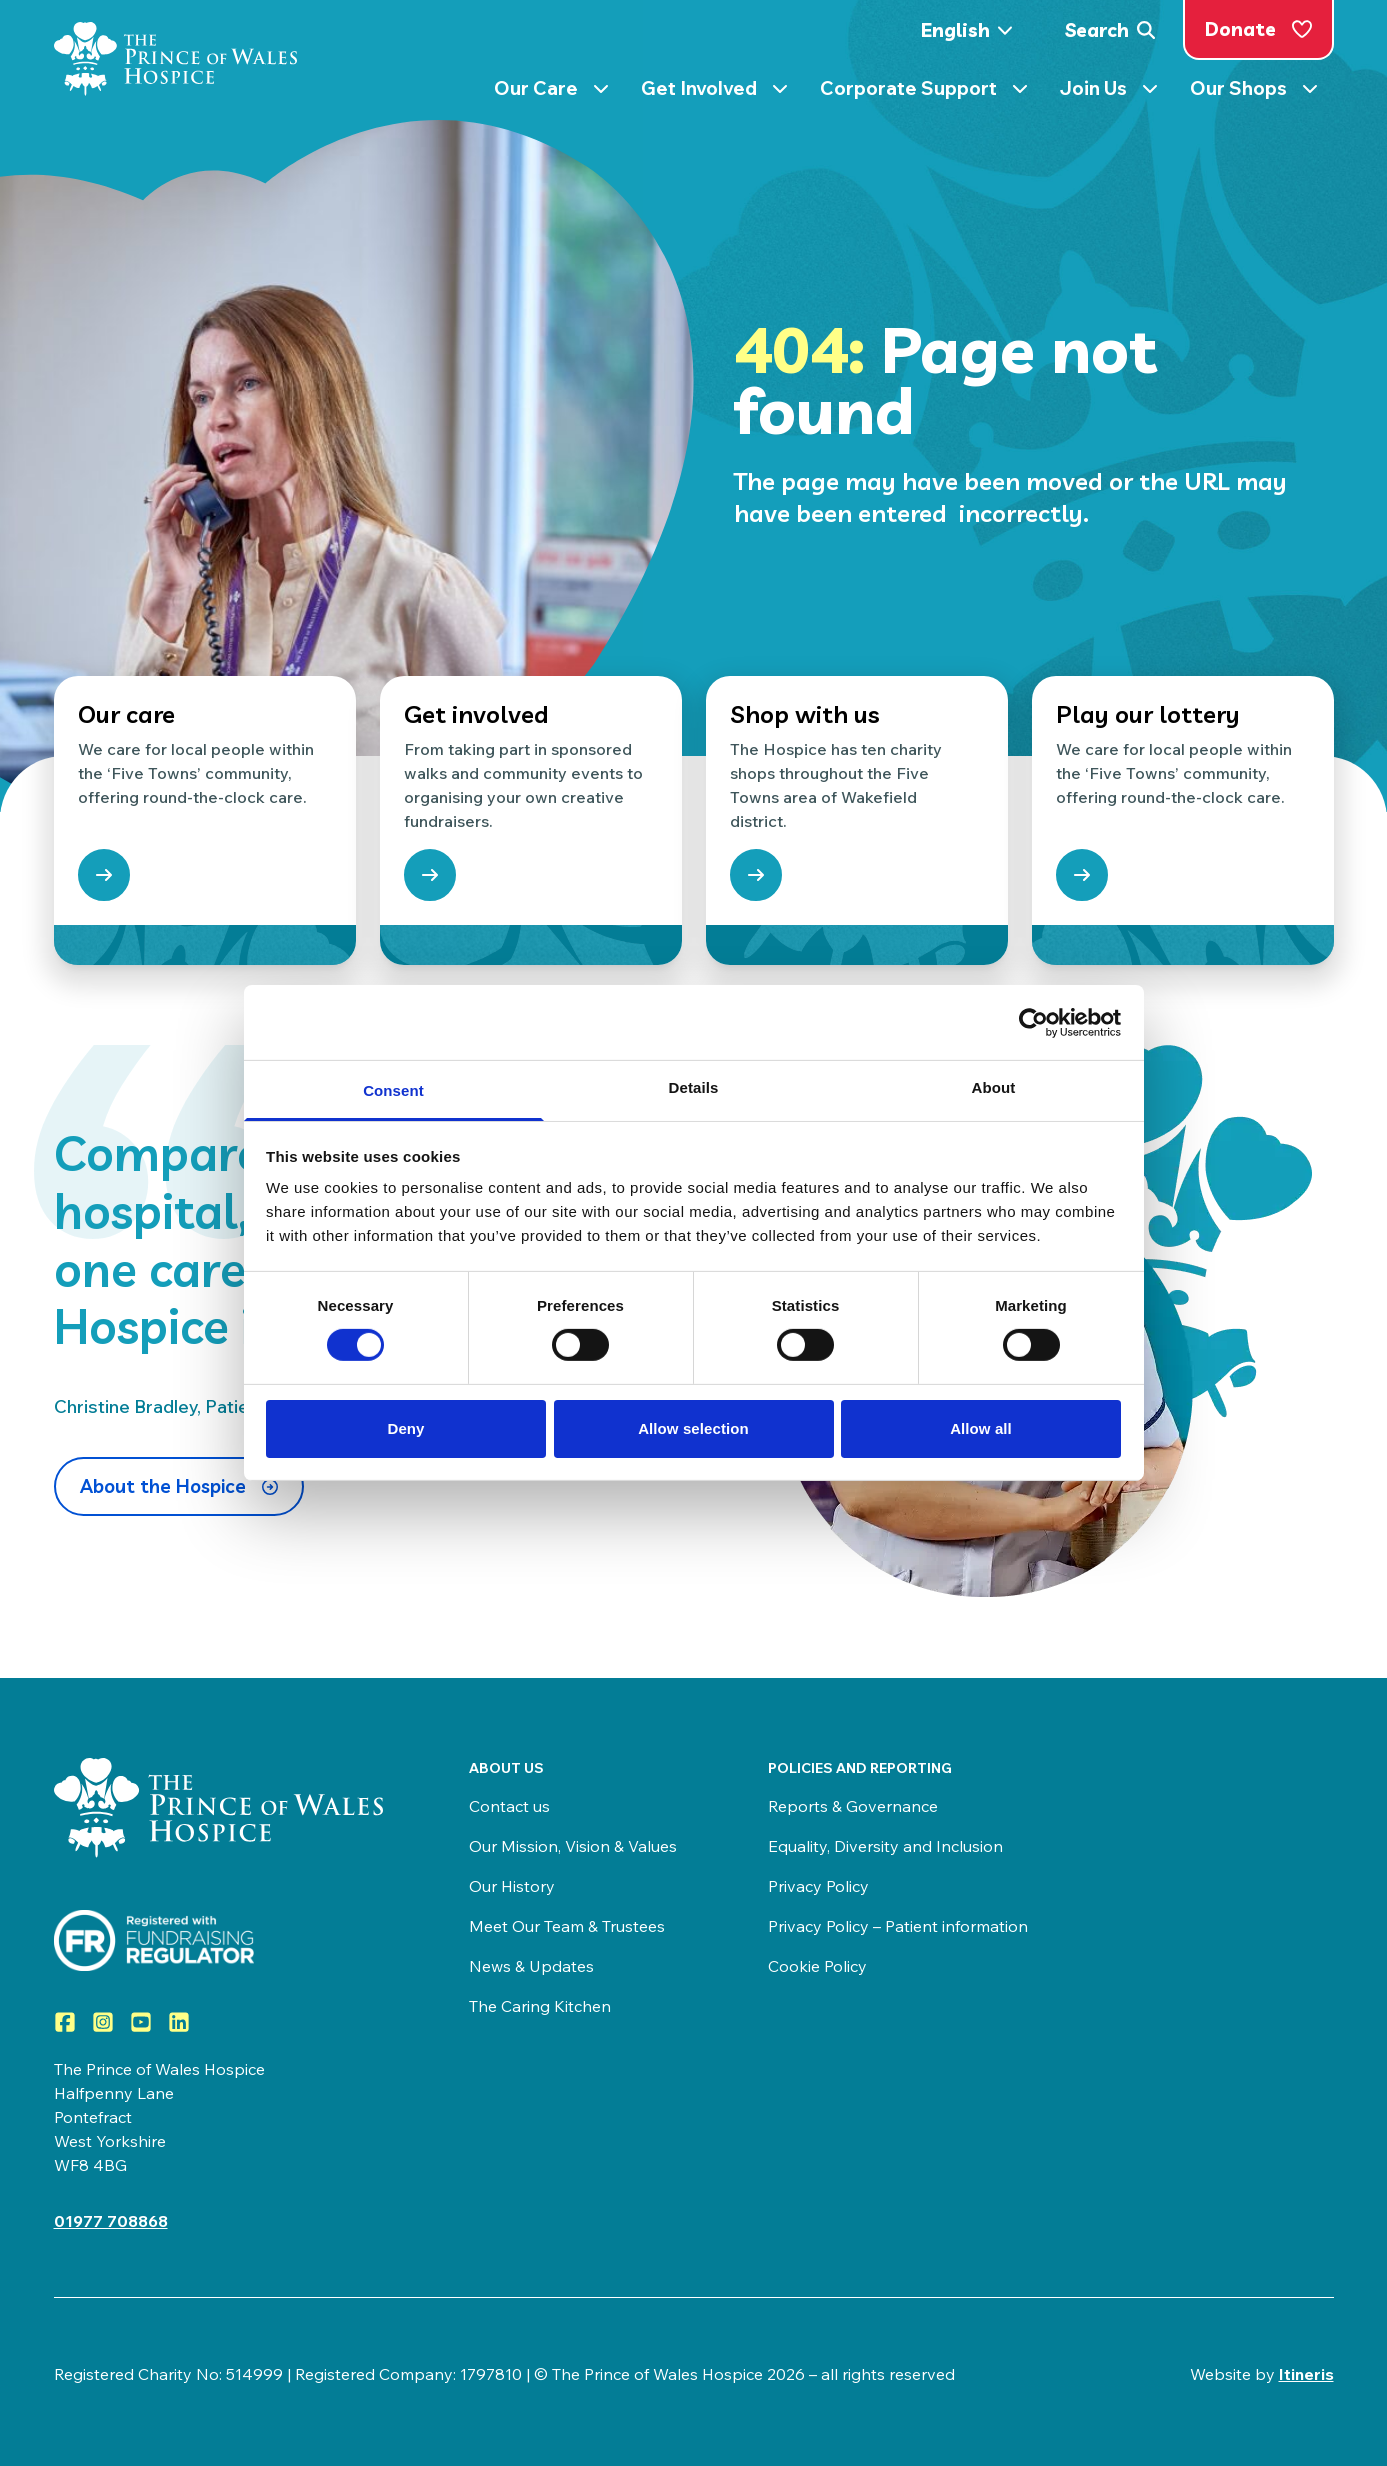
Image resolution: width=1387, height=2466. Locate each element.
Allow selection (693, 1428)
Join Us (1109, 92)
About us (506, 1768)
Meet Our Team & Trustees (567, 1926)
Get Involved (714, 92)
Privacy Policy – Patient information (898, 1926)
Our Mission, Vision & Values (573, 1846)
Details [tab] (694, 1087)
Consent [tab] (393, 1090)
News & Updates (531, 1966)
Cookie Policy (817, 1966)
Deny (405, 1428)
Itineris (1306, 2374)
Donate (1258, 29)
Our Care (551, 92)
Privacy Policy (818, 1886)
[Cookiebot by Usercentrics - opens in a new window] (1033, 1022)
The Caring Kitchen (540, 2006)
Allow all (981, 1428)
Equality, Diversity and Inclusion (885, 1846)
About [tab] (994, 1087)
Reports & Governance (853, 1806)
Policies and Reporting (860, 1768)
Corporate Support (924, 92)
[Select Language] (973, 30)
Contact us (509, 1806)
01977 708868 (111, 2221)
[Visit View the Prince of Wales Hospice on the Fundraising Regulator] (221, 1940)
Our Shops (1254, 92)
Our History (512, 1886)
